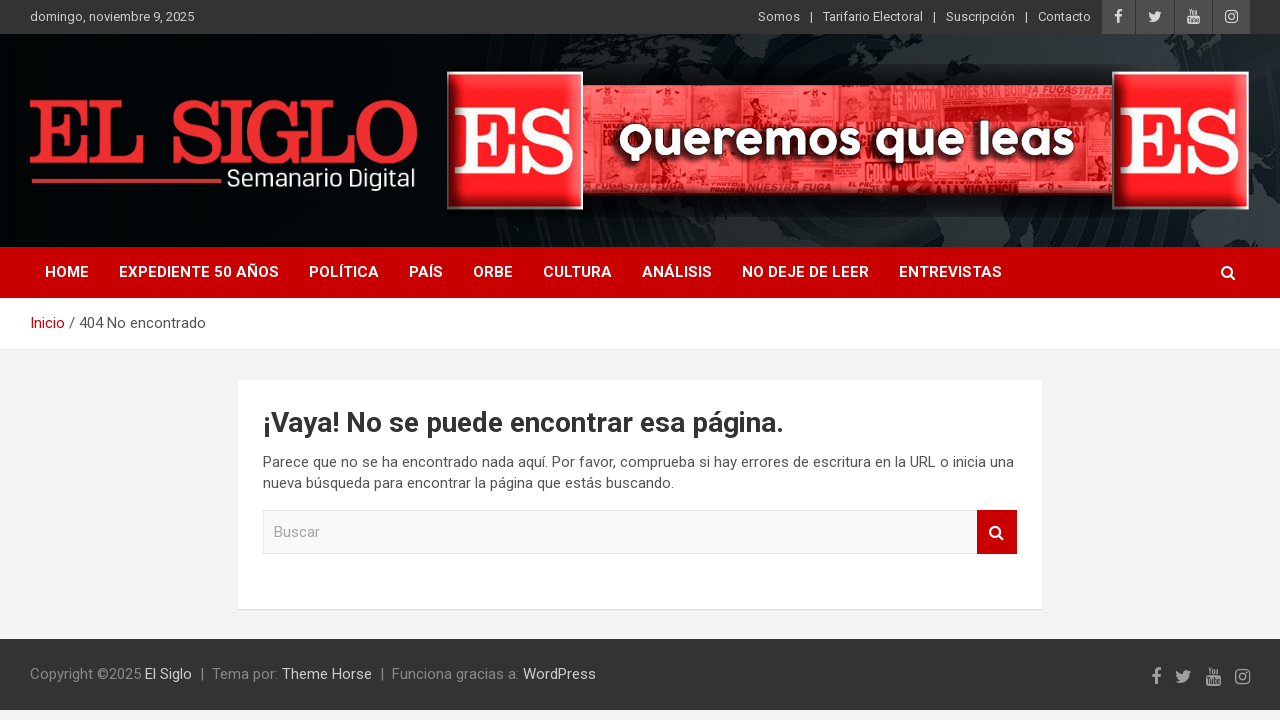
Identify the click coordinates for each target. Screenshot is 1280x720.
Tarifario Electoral (873, 16)
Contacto (1064, 16)
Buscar (997, 532)
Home (67, 272)
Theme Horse (327, 674)
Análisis (677, 272)
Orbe (493, 272)
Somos (779, 16)
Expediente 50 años (199, 272)
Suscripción (980, 16)
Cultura (577, 272)
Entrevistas (950, 272)
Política (344, 272)
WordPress (559, 674)
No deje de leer (805, 272)
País (426, 272)
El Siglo (168, 674)
